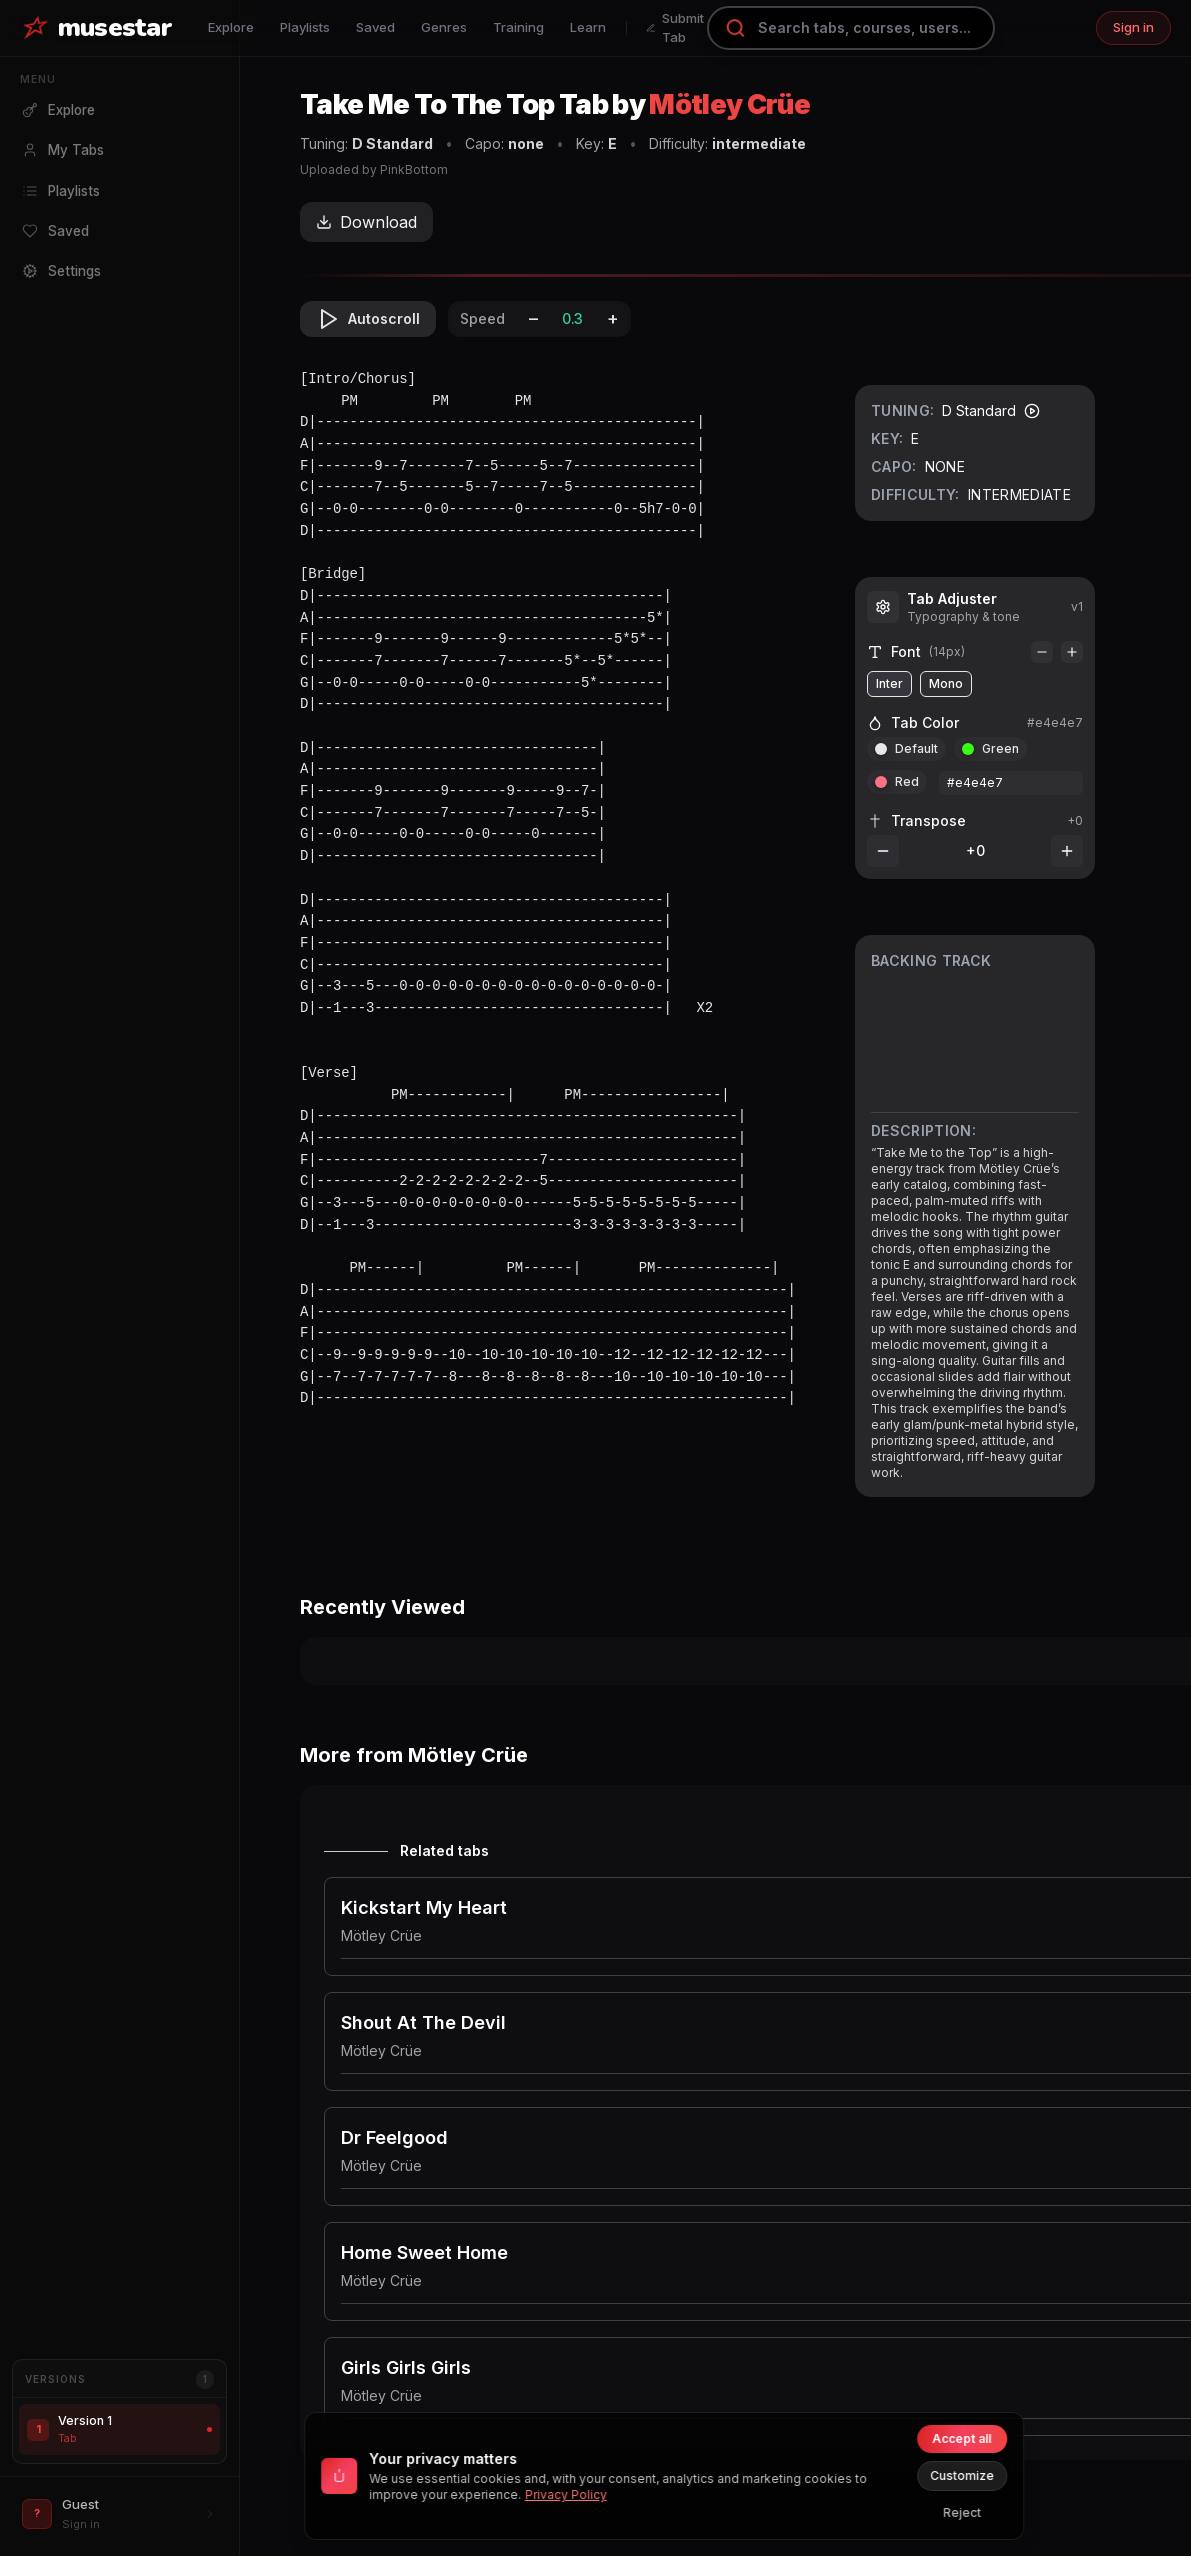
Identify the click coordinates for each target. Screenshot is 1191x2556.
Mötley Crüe (729, 104)
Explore (231, 27)
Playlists (305, 27)
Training (518, 27)
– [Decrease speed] (533, 318)
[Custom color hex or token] (1011, 783)
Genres (444, 27)
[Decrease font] (1042, 652)
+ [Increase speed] (613, 318)
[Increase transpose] (1067, 851)
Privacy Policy (566, 2494)
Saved (375, 27)
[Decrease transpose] (883, 851)
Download (366, 222)
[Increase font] (1072, 652)
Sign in (1133, 27)
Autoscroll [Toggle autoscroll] (368, 319)
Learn (588, 27)
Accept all (961, 2438)
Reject (962, 2512)
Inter (889, 683)
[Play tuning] (1032, 411)
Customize (962, 2475)
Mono (946, 683)
